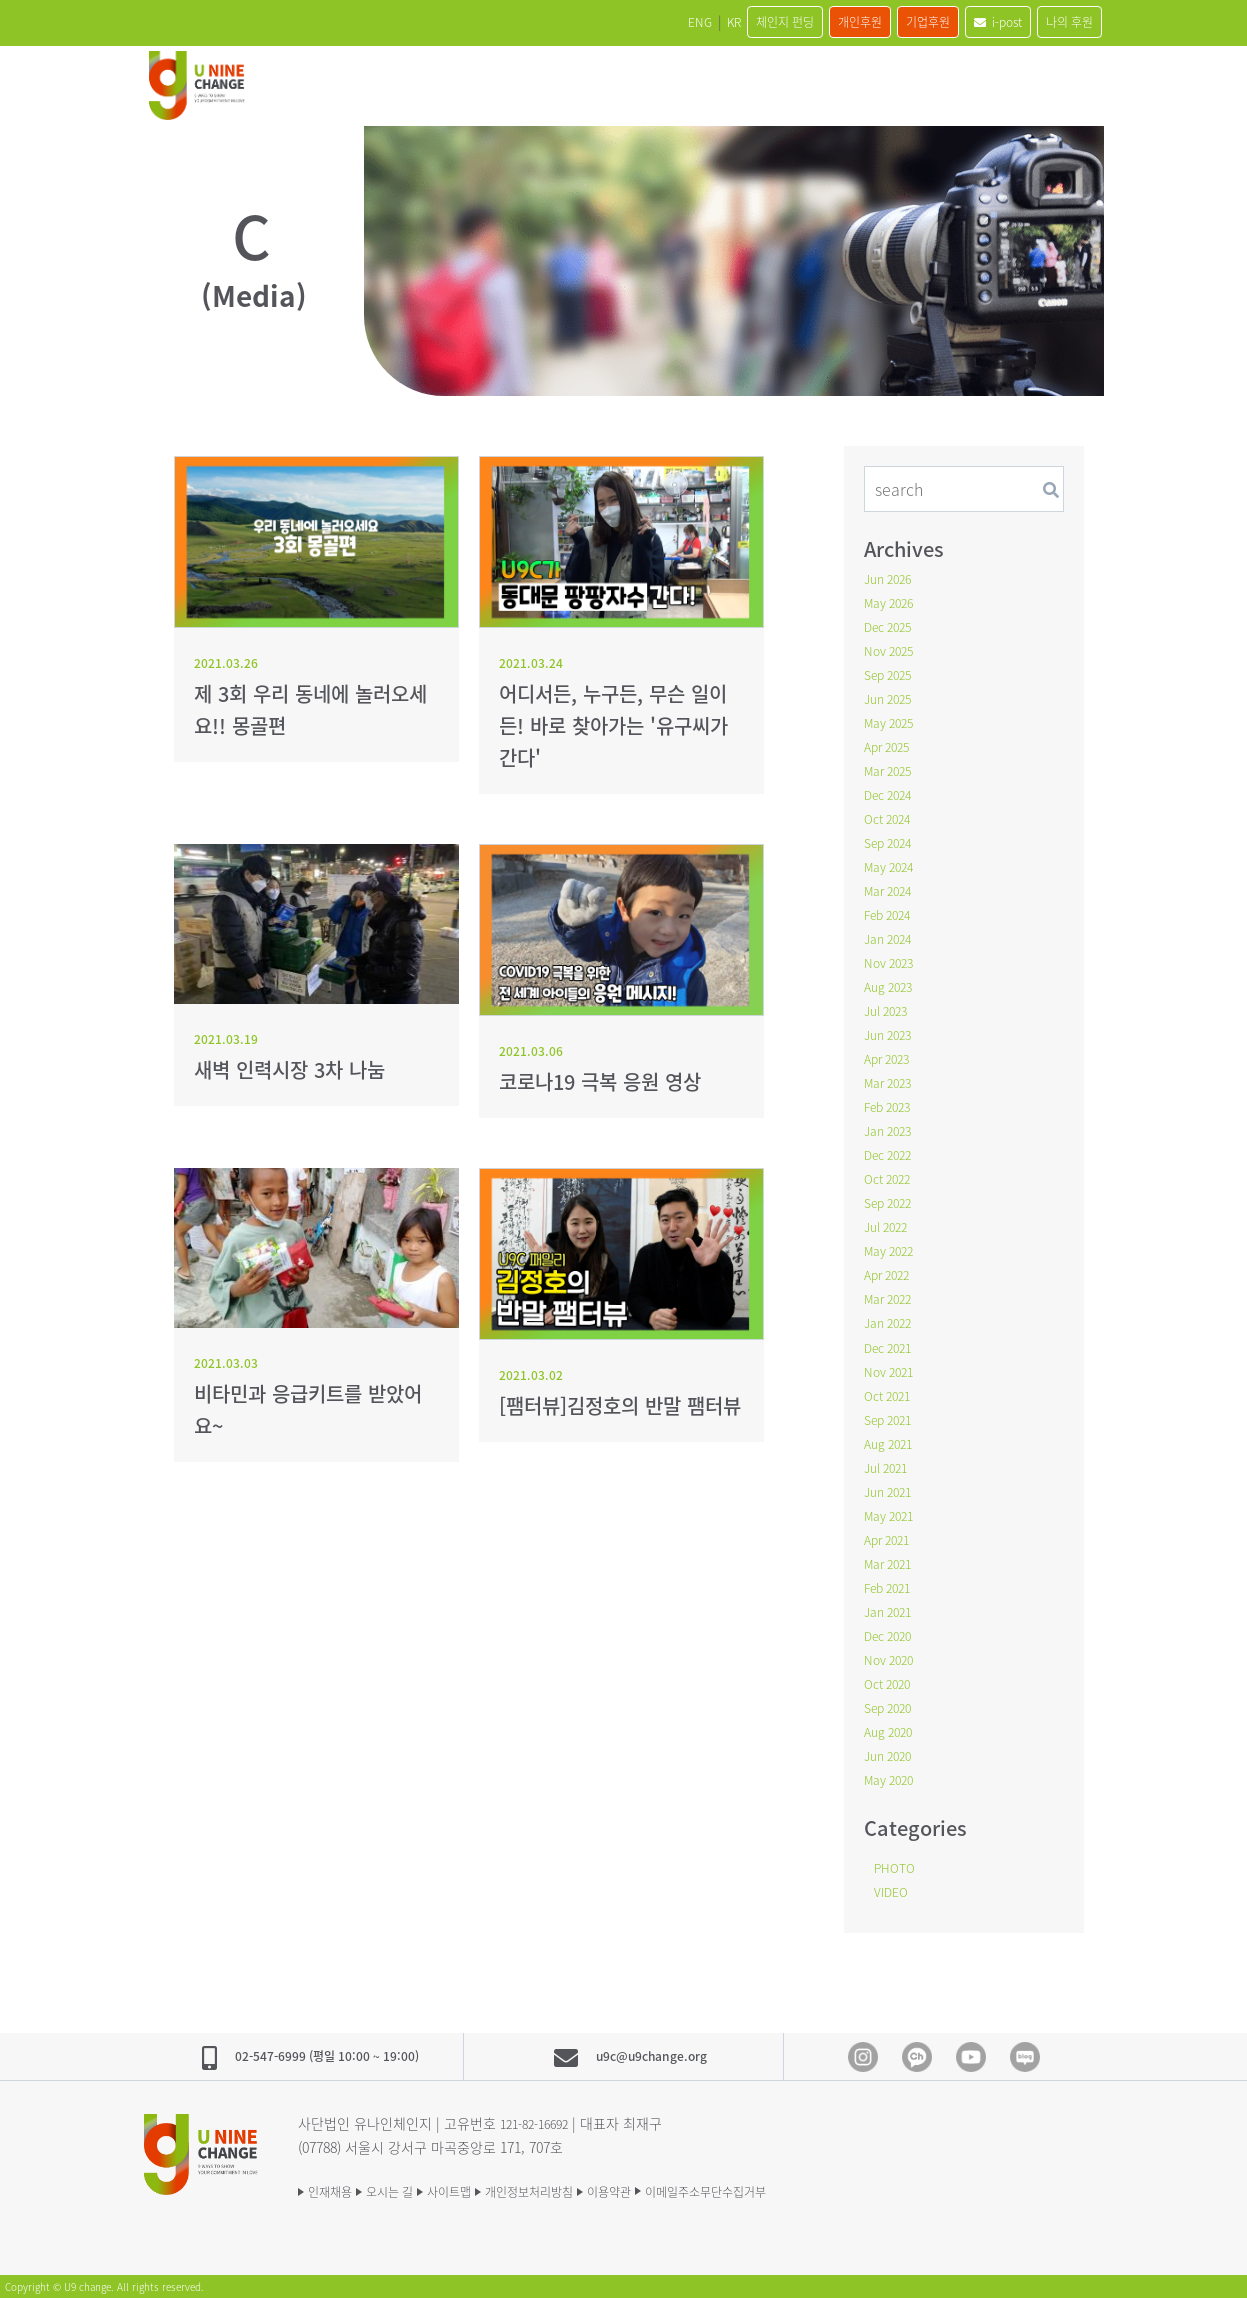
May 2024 (893, 866)
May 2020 (893, 1778)
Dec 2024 (892, 794)
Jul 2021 (889, 1466)
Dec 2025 (892, 626)
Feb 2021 (891, 1586)
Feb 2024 (891, 914)
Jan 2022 (891, 1322)
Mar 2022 (892, 1298)
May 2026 (893, 602)
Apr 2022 (890, 1274)
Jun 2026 (891, 578)
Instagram (863, 2056)
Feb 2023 (891, 1106)
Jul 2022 (889, 1226)
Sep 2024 (892, 842)
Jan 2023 (891, 1130)
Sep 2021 (892, 1418)
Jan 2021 (891, 1610)
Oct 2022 (891, 1178)
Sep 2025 (892, 674)
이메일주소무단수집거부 (815, 2189)
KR (631, 22)
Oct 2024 (891, 818)
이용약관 (694, 2189)
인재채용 (334, 2189)
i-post (970, 22)
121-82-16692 (540, 2121)
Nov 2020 (892, 1658)
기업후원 (881, 22)
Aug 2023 (892, 986)
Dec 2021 (892, 1346)
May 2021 (893, 1514)
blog (1025, 2056)
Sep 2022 (892, 1202)
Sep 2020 (892, 1706)
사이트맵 (490, 2189)
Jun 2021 (891, 1490)
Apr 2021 (890, 1538)
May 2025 (893, 722)
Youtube (971, 2056)
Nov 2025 (892, 650)
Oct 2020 (891, 1682)
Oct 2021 (891, 1394)
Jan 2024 (891, 938)
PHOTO (897, 1866)
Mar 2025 (892, 770)
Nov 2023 (892, 962)
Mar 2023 (892, 1082)
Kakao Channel (917, 2056)
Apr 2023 (890, 1058)
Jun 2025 (891, 698)
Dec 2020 (892, 1634)
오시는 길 (412, 2189)
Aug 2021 (892, 1442)
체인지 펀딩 (699, 22)
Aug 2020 (892, 1730)
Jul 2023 (889, 1010)
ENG (583, 22)
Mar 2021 (892, 1562)
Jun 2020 (891, 1754)
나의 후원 (1060, 22)
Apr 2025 (890, 746)
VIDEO (893, 1890)
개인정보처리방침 (592, 2189)
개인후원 (795, 22)
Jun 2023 (891, 1034)
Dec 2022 (892, 1154)
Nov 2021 (892, 1370)
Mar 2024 (892, 890)
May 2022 (893, 1250)
